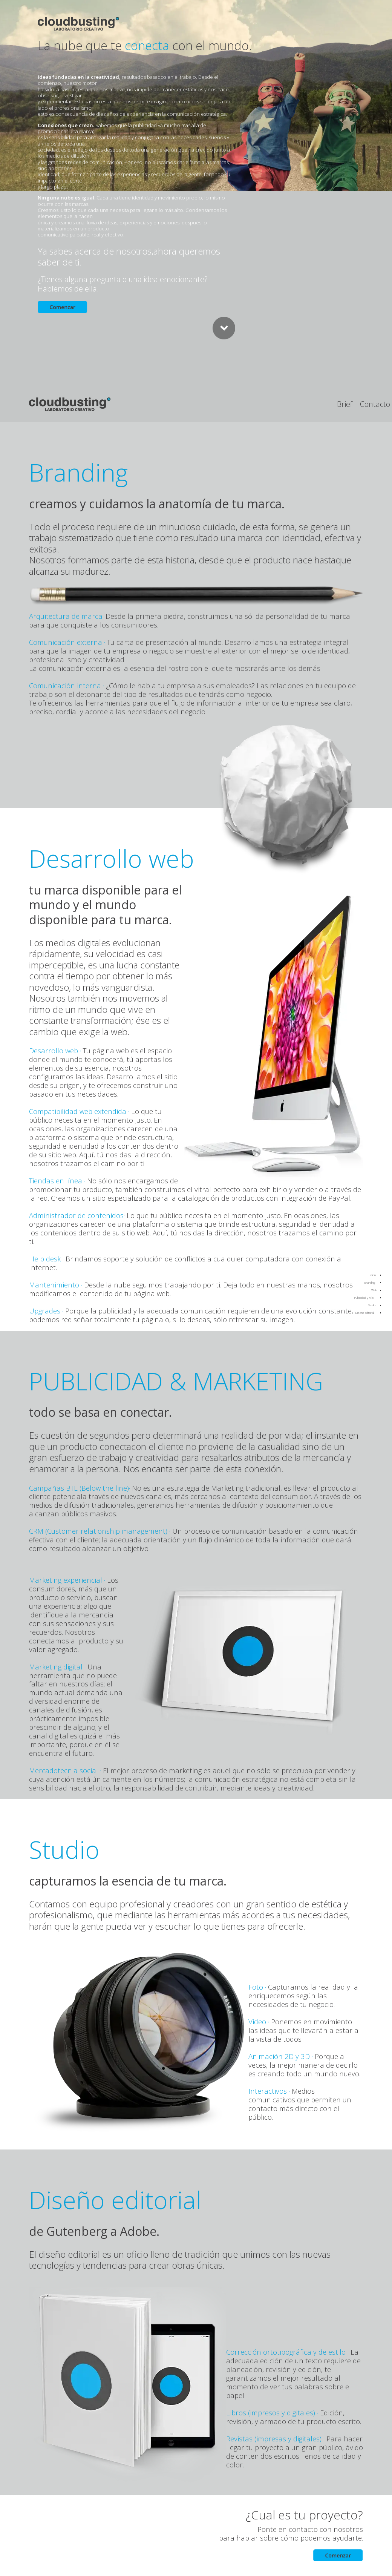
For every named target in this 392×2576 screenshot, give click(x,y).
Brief (344, 404)
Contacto (375, 404)
